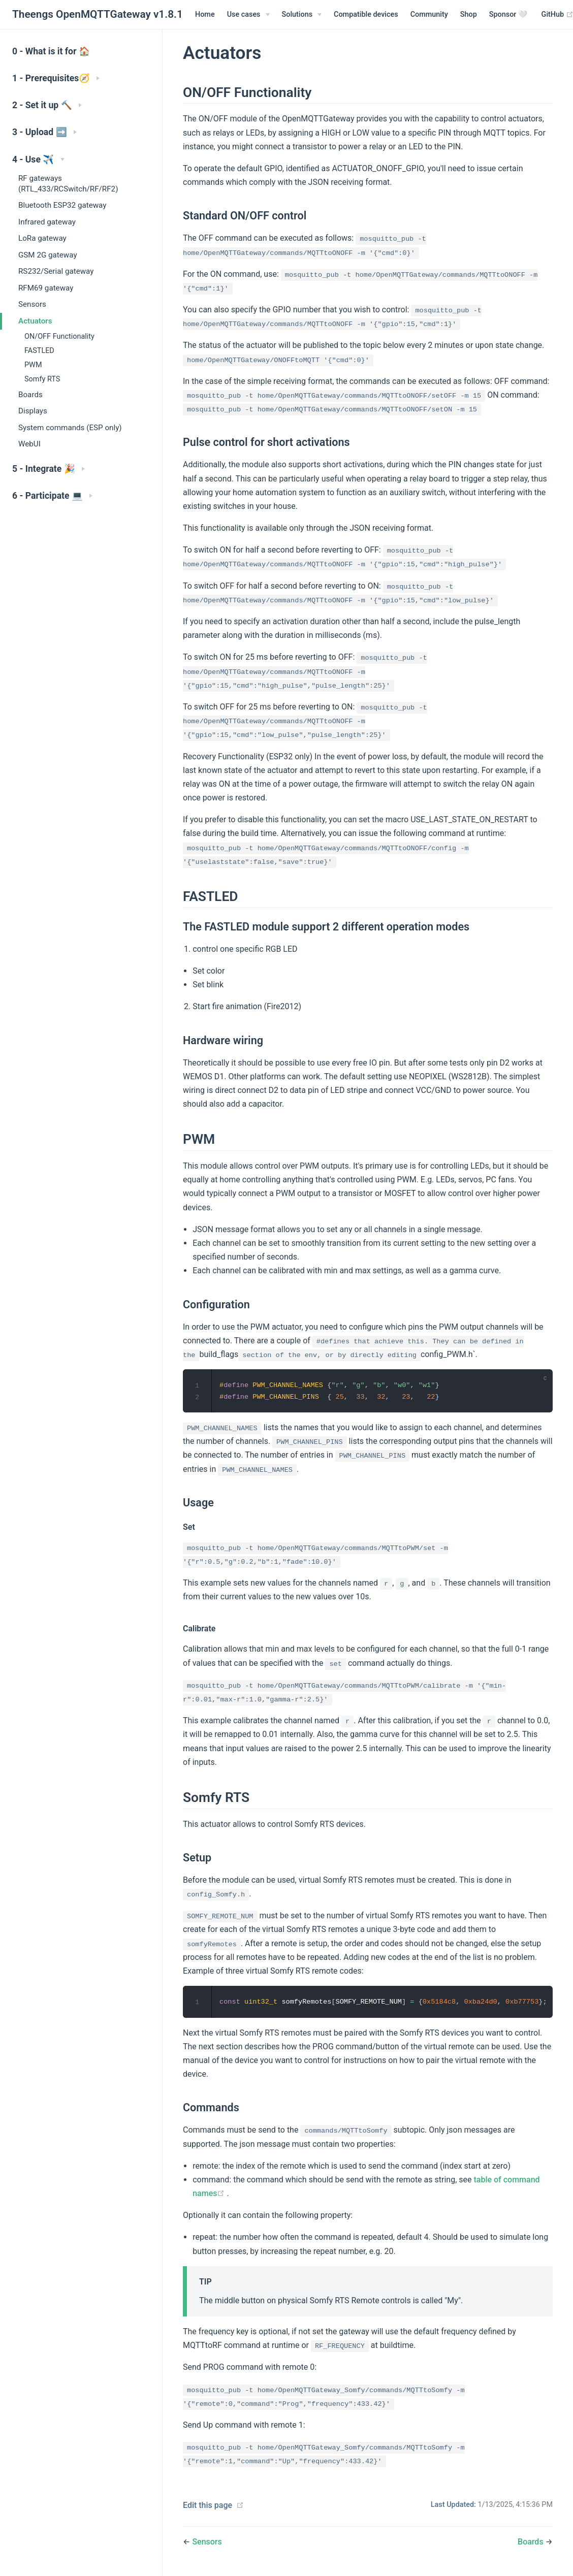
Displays (32, 410)
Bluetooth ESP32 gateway (62, 205)
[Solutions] (302, 14)
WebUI (29, 443)
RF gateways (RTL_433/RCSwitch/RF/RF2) (68, 184)
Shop (468, 14)
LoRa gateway (42, 238)
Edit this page (207, 2505)
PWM (33, 365)
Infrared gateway (47, 222)
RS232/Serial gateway (55, 271)
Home (205, 14)
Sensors (32, 304)
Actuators (35, 321)
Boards (30, 394)
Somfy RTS (42, 379)
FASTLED (39, 350)
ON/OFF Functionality (59, 336)
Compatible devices (366, 14)
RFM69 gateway (45, 288)
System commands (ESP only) (70, 427)
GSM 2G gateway (47, 255)
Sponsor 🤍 (508, 14)
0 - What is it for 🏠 (51, 51)
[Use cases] (248, 14)
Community (429, 14)
